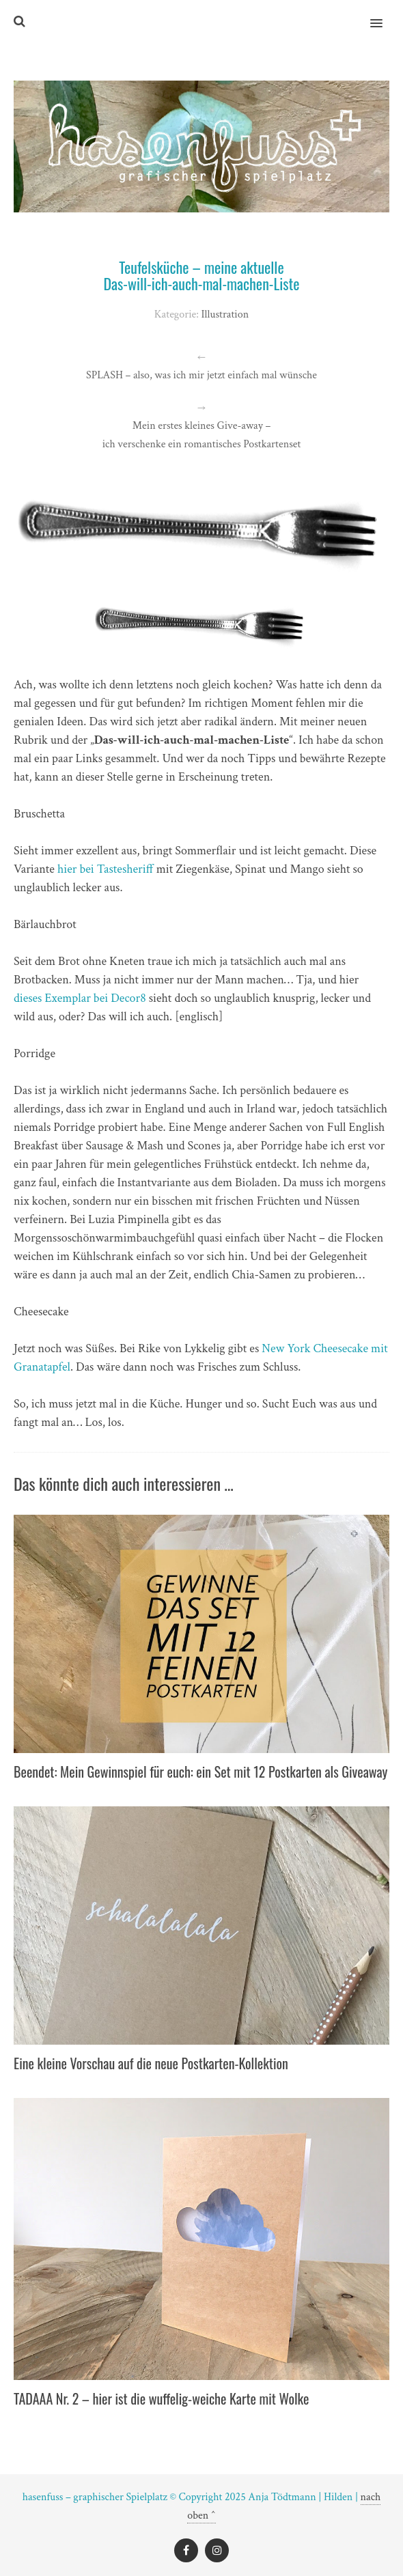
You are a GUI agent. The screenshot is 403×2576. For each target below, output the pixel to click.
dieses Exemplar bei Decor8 (80, 998)
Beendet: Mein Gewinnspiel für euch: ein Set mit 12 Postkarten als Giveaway (200, 1771)
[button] (384, 14)
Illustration (225, 314)
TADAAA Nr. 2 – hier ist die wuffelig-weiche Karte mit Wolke (161, 2398)
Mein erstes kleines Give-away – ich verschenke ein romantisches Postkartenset (201, 435)
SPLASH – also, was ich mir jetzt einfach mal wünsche (201, 375)
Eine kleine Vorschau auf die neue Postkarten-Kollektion (151, 2063)
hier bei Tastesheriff (105, 869)
